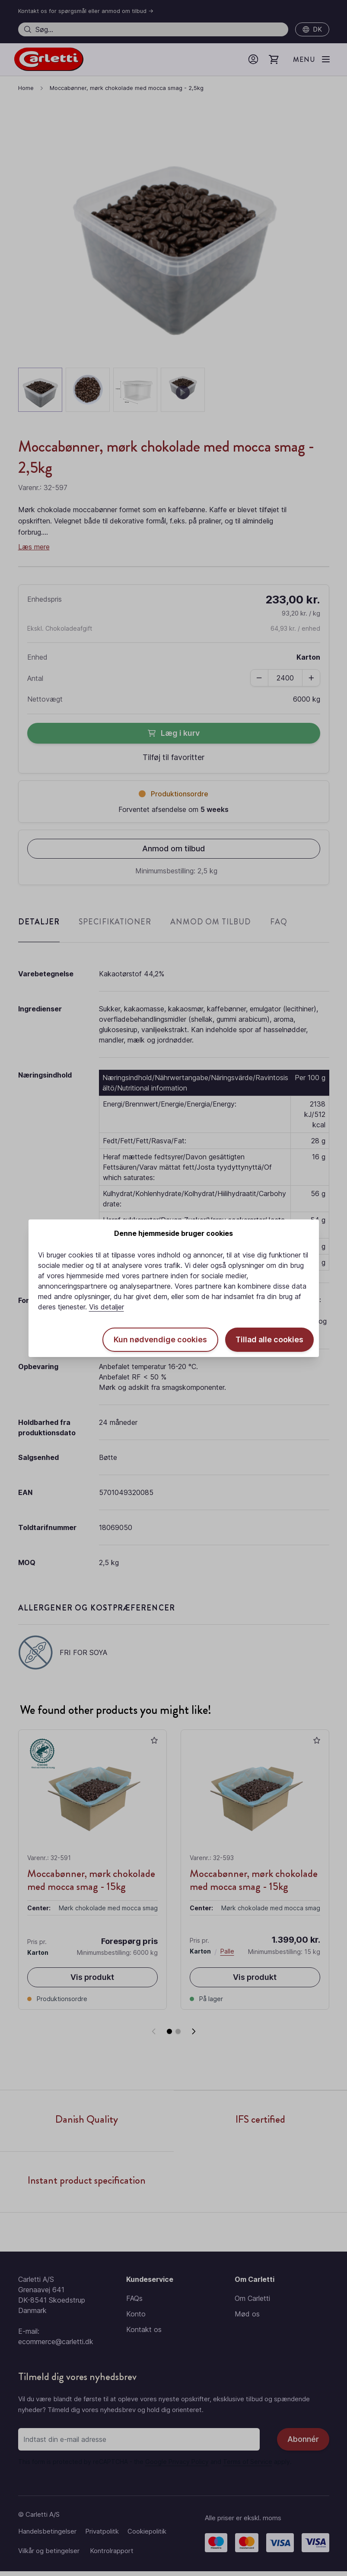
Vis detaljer (106, 1306)
